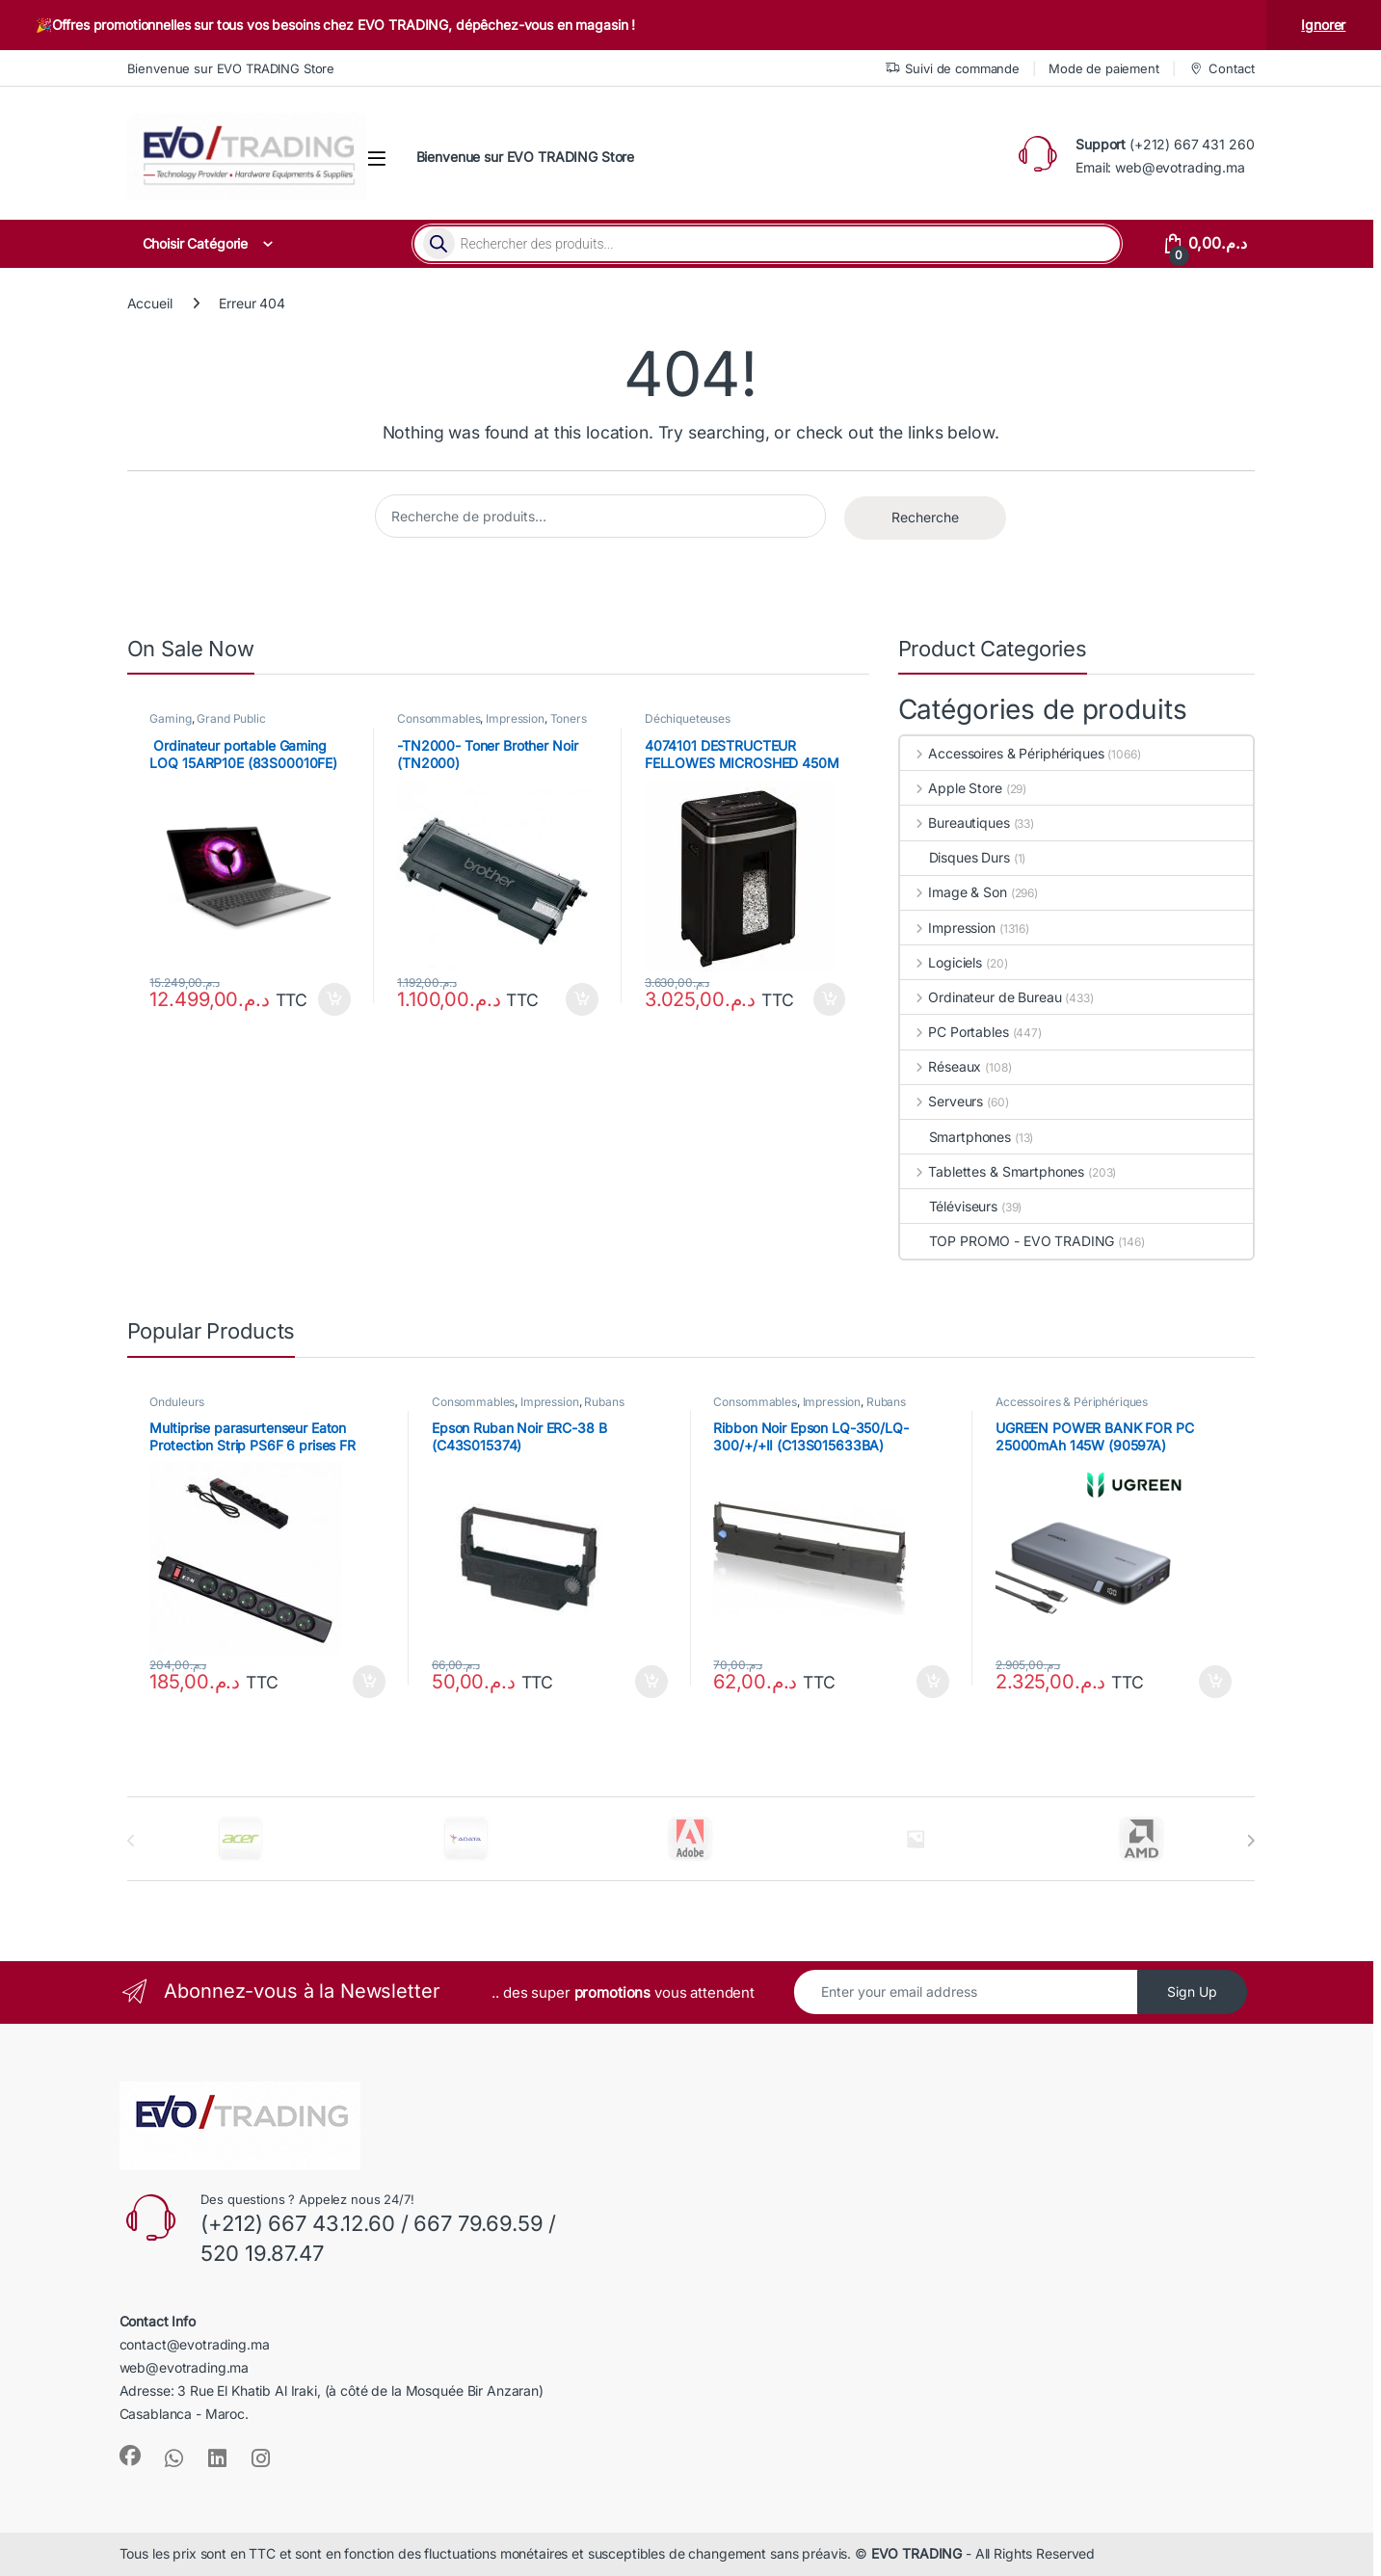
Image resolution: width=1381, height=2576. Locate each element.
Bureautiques (955, 822)
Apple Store (951, 788)
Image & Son (953, 892)
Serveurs (942, 1101)
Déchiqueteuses (687, 718)
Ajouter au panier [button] (334, 999)
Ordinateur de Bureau (981, 997)
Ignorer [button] (1323, 24)
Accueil (150, 303)
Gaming (170, 718)
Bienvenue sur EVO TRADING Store (231, 68)
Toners (568, 718)
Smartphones (955, 1137)
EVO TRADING (916, 2553)
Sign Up (1192, 1991)
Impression (515, 718)
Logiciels (941, 962)
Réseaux (941, 1066)
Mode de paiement (1104, 68)
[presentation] (1250, 1840)
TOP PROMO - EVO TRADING (1007, 1241)
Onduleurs (176, 1401)
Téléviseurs (948, 1206)
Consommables (438, 718)
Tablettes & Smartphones (992, 1171)
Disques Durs (955, 857)
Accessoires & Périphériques (1002, 753)
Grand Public (231, 718)
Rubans (604, 1401)
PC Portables (954, 1031)
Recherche (925, 517)
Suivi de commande (953, 69)
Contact (1221, 69)
